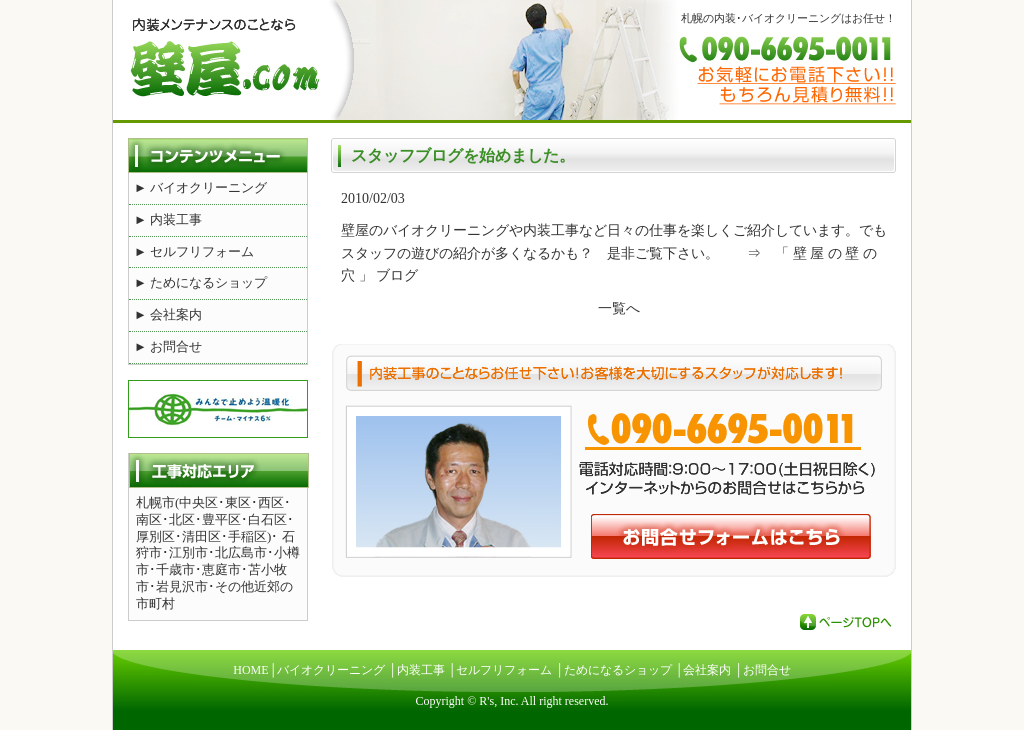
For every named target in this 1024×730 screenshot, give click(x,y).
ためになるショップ (618, 670)
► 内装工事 (168, 219)
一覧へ (619, 308)
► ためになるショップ (200, 282)
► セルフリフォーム (194, 251)
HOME (250, 670)
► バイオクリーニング (200, 187)
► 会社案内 (168, 314)
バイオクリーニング (331, 670)
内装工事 (421, 670)
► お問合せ (168, 346)
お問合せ (767, 670)
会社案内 (707, 670)
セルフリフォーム (504, 670)
